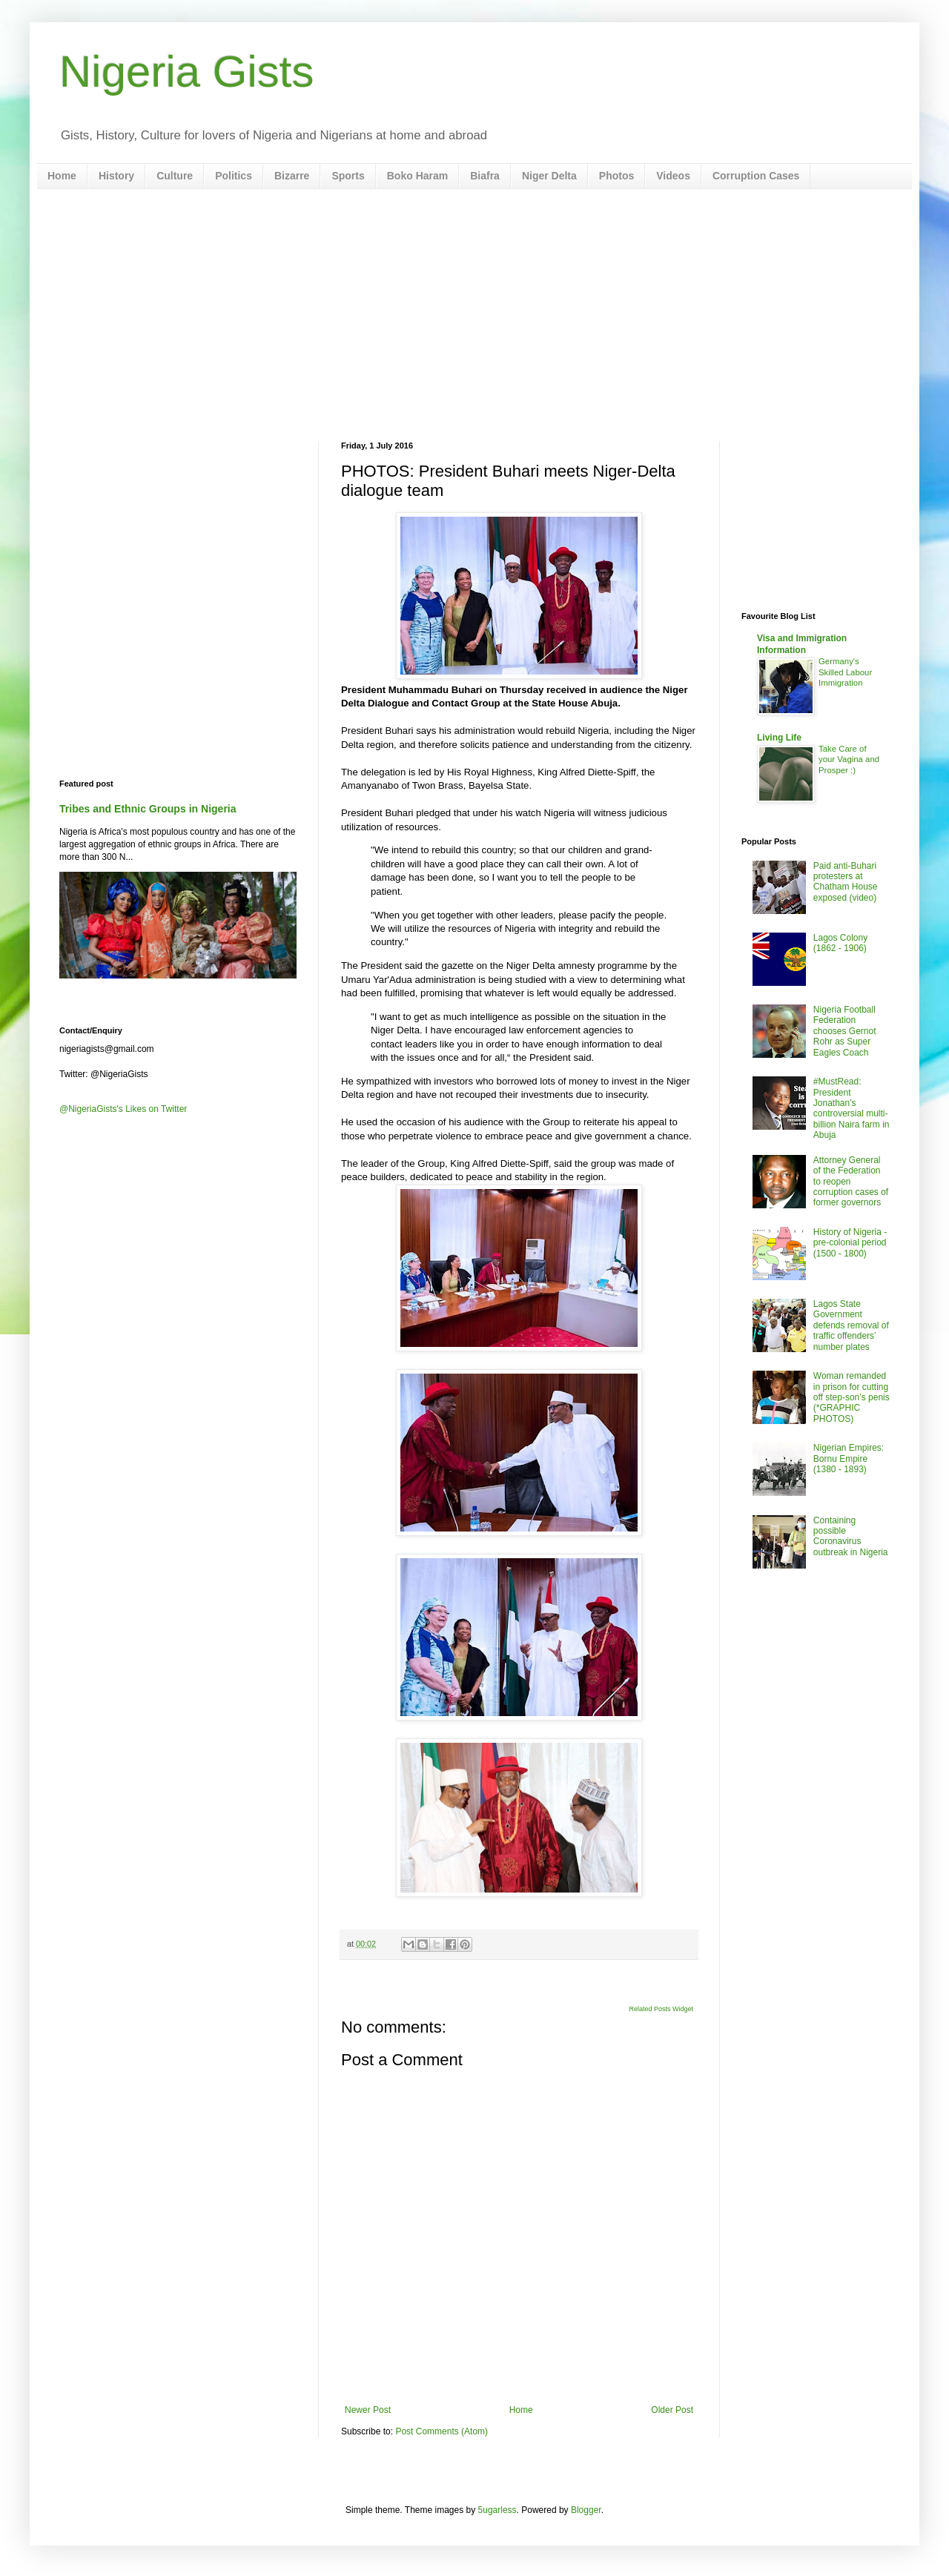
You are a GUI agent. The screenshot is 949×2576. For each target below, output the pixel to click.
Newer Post (368, 2410)
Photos (616, 176)
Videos (673, 176)
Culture (174, 176)
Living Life (779, 737)
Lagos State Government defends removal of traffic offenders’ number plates (851, 1325)
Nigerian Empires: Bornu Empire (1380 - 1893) (848, 1458)
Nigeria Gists (186, 71)
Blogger (586, 2510)
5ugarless (497, 2510)
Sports (347, 176)
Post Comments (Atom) (441, 2431)
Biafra (485, 176)
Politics (233, 176)
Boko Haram (417, 176)
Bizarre (291, 176)
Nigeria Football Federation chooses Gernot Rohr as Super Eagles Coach (844, 1031)
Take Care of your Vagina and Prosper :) (849, 759)
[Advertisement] (474, 315)
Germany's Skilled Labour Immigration (845, 672)
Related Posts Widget (661, 2009)
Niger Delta (549, 176)
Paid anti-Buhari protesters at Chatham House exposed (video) (845, 882)
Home (61, 176)
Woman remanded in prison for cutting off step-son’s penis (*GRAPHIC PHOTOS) (851, 1397)
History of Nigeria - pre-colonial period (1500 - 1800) (850, 1243)
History (116, 176)
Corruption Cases (755, 176)
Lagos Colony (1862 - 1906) (840, 943)
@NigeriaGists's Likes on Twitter (123, 1109)
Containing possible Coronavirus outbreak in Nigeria (850, 1536)
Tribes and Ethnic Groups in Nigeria (148, 809)
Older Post (672, 2410)
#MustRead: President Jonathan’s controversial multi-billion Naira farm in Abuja (851, 1108)
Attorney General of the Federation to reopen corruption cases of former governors (850, 1181)
